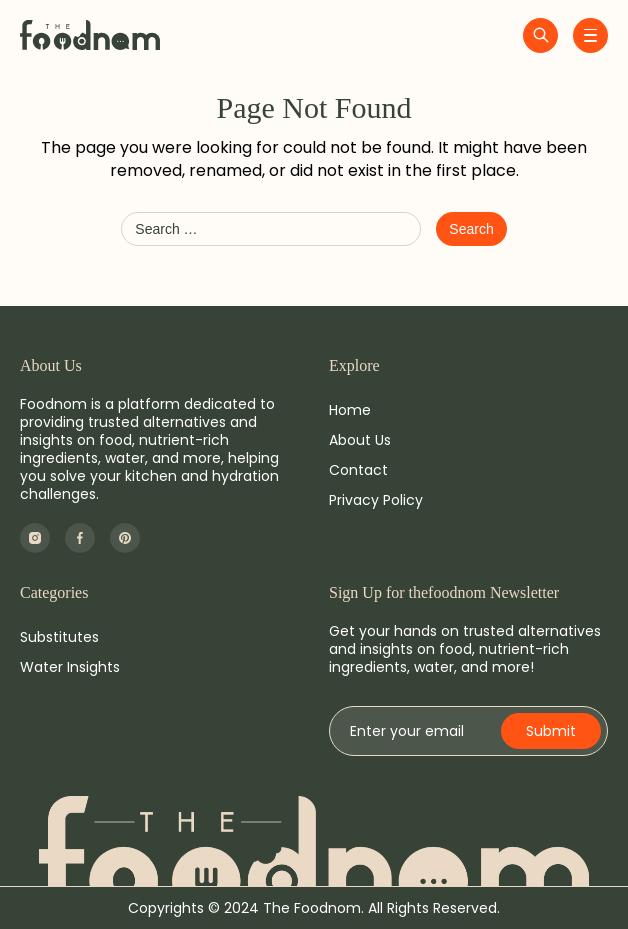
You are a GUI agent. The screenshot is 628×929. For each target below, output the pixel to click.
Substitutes (59, 637)
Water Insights (70, 667)
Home (350, 410)
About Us (360, 440)
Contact (358, 470)
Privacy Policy (376, 500)
